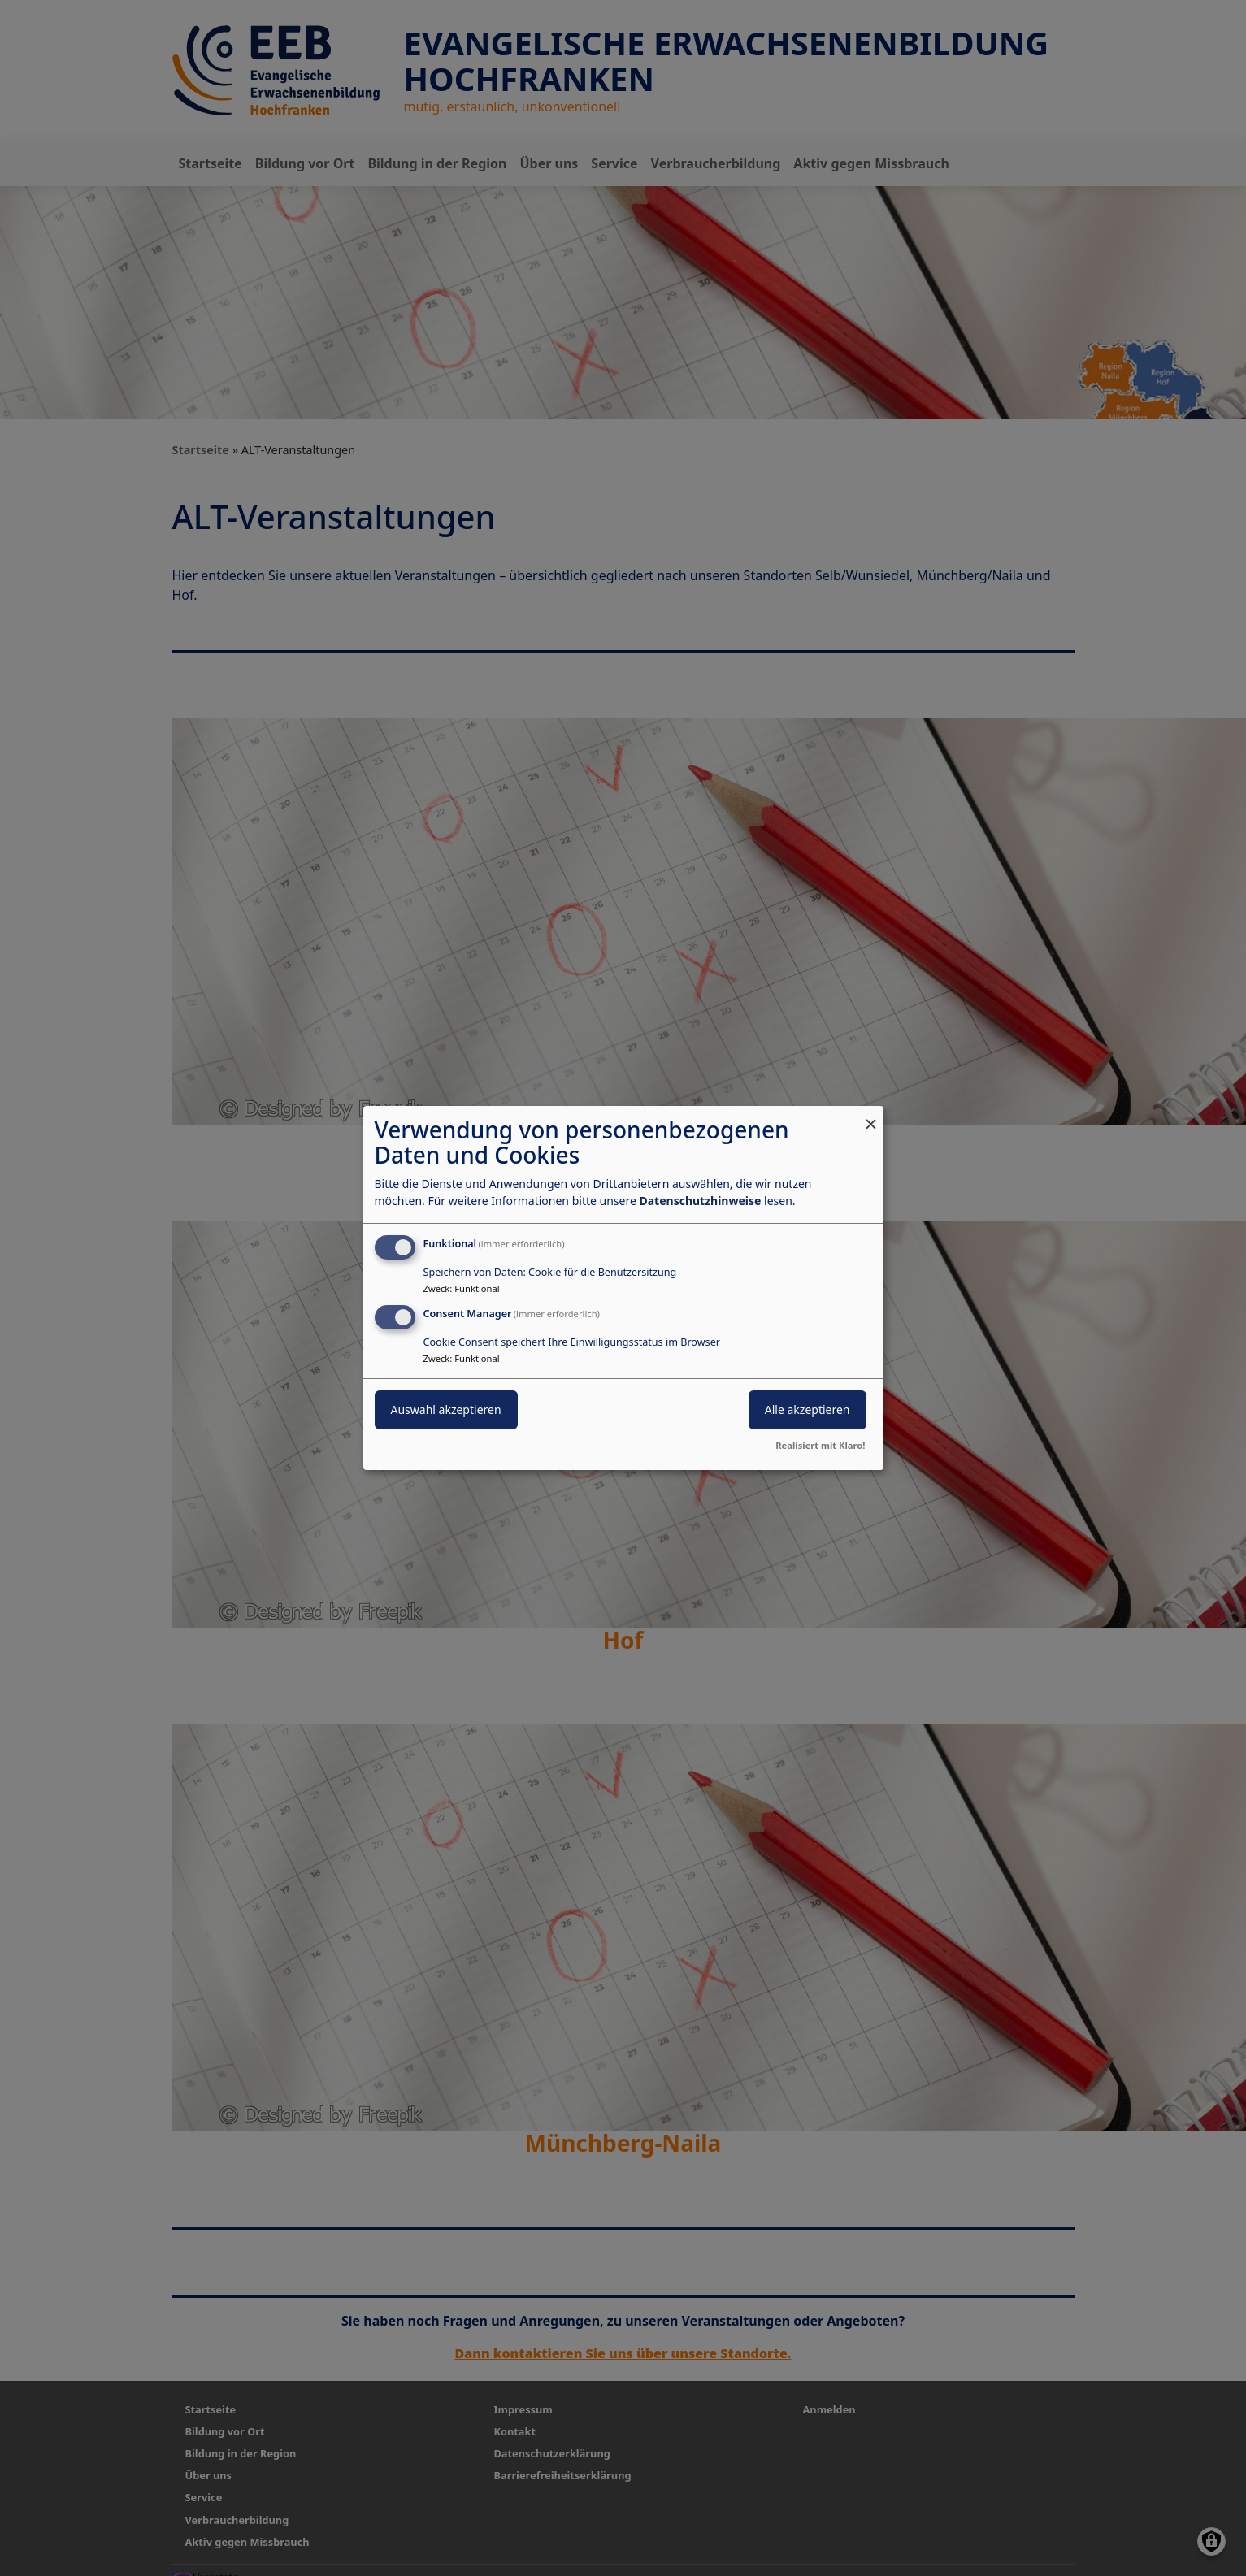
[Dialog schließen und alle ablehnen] (871, 1116)
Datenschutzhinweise (700, 1200)
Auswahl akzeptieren (446, 1409)
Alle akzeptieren (807, 1409)
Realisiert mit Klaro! (820, 1445)
